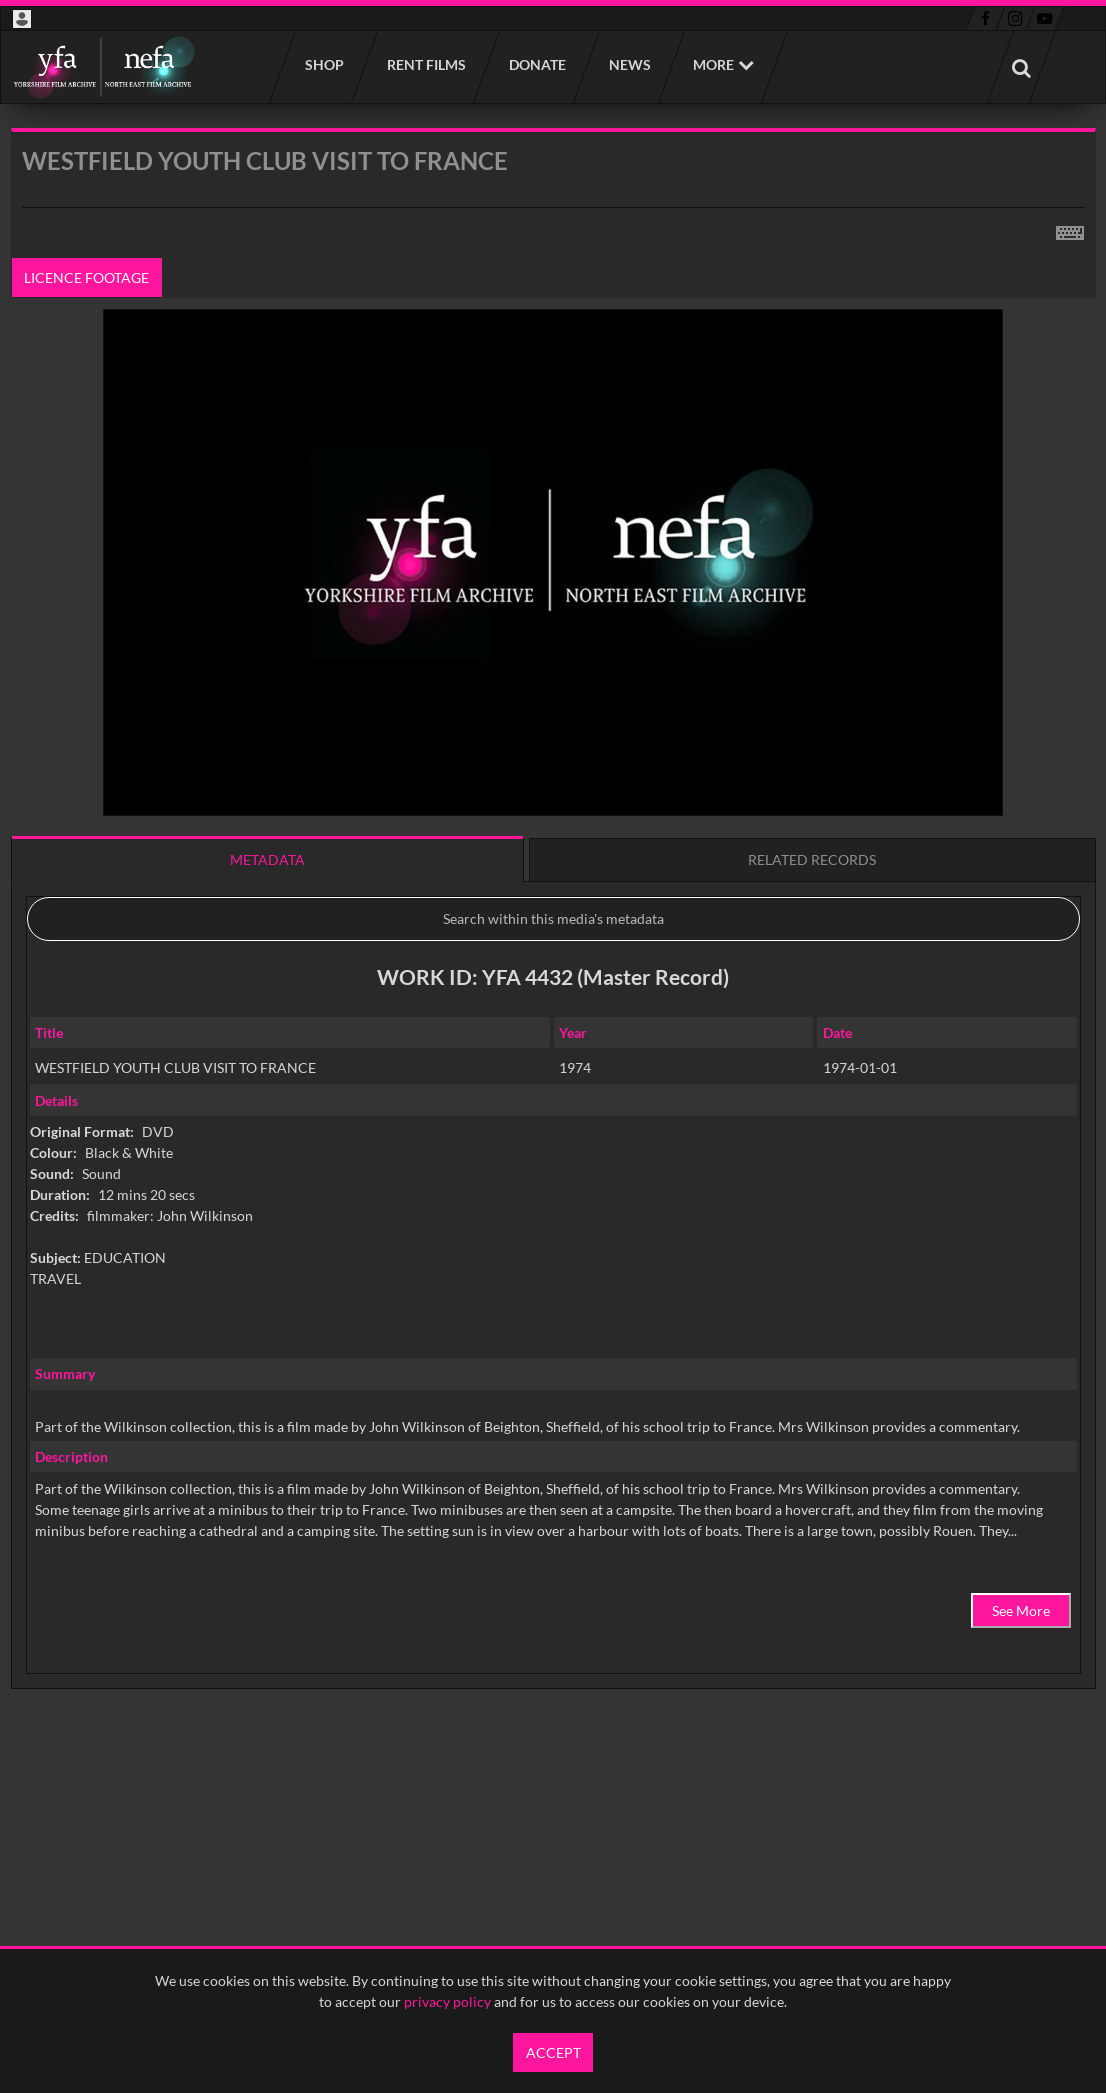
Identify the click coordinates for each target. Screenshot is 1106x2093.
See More (1021, 1610)
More (713, 64)
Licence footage (86, 277)
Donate (536, 64)
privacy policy (447, 2001)
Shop (323, 64)
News (629, 64)
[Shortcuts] (1070, 229)
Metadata (267, 859)
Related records (812, 859)
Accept (553, 2052)
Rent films (425, 64)
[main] (553, 959)
